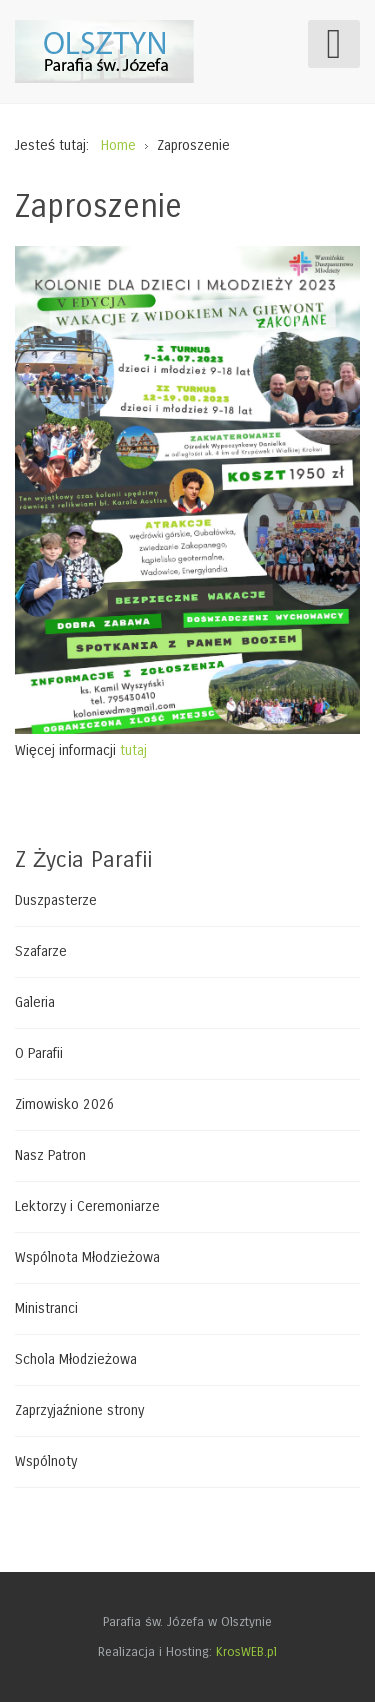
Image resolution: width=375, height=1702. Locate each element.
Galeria (35, 1002)
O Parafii (39, 1053)
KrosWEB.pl (246, 1652)
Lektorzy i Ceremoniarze (87, 1206)
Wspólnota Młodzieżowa (87, 1257)
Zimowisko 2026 (65, 1104)
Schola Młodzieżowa (76, 1359)
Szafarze (41, 951)
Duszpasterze (56, 901)
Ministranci (46, 1308)
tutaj (133, 750)
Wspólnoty (46, 1461)
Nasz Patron (50, 1155)
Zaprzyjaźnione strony (79, 1410)
